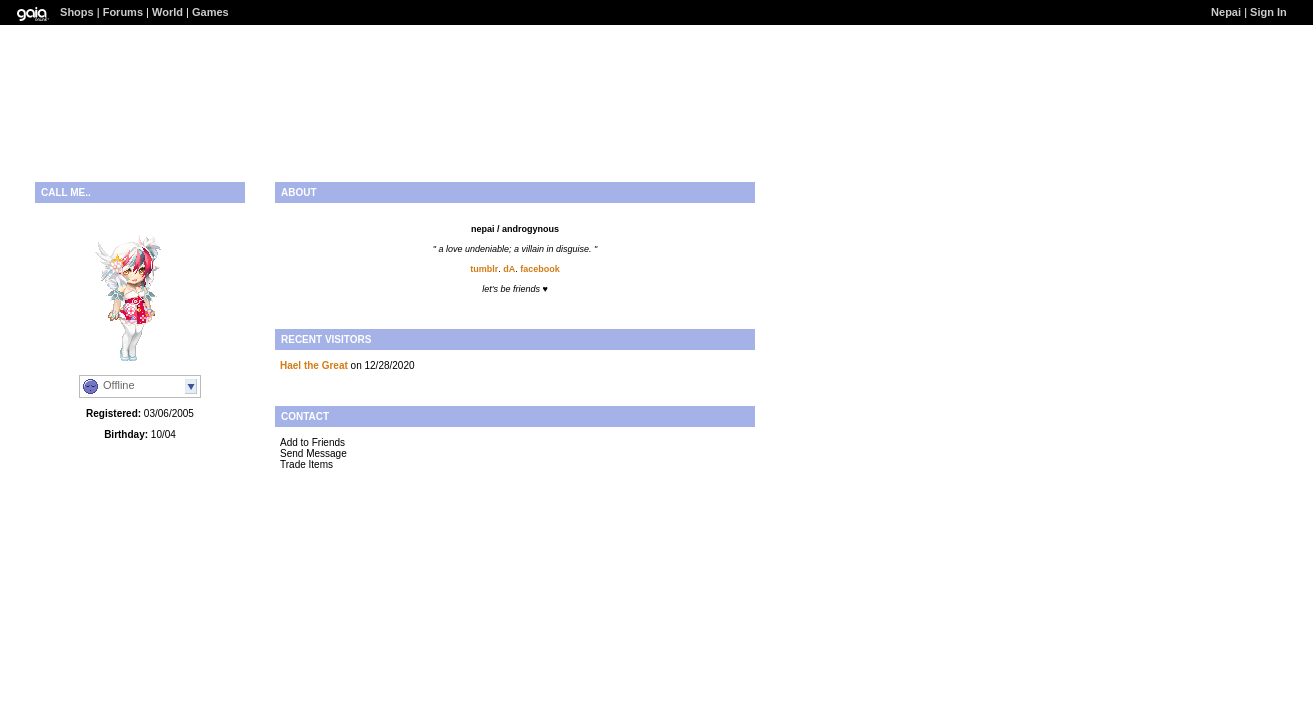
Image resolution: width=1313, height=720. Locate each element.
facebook (540, 269)
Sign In (1268, 12)
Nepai (1226, 12)
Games (210, 12)
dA (509, 269)
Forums (123, 12)
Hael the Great (314, 365)
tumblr (484, 269)
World (167, 12)
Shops (77, 12)
